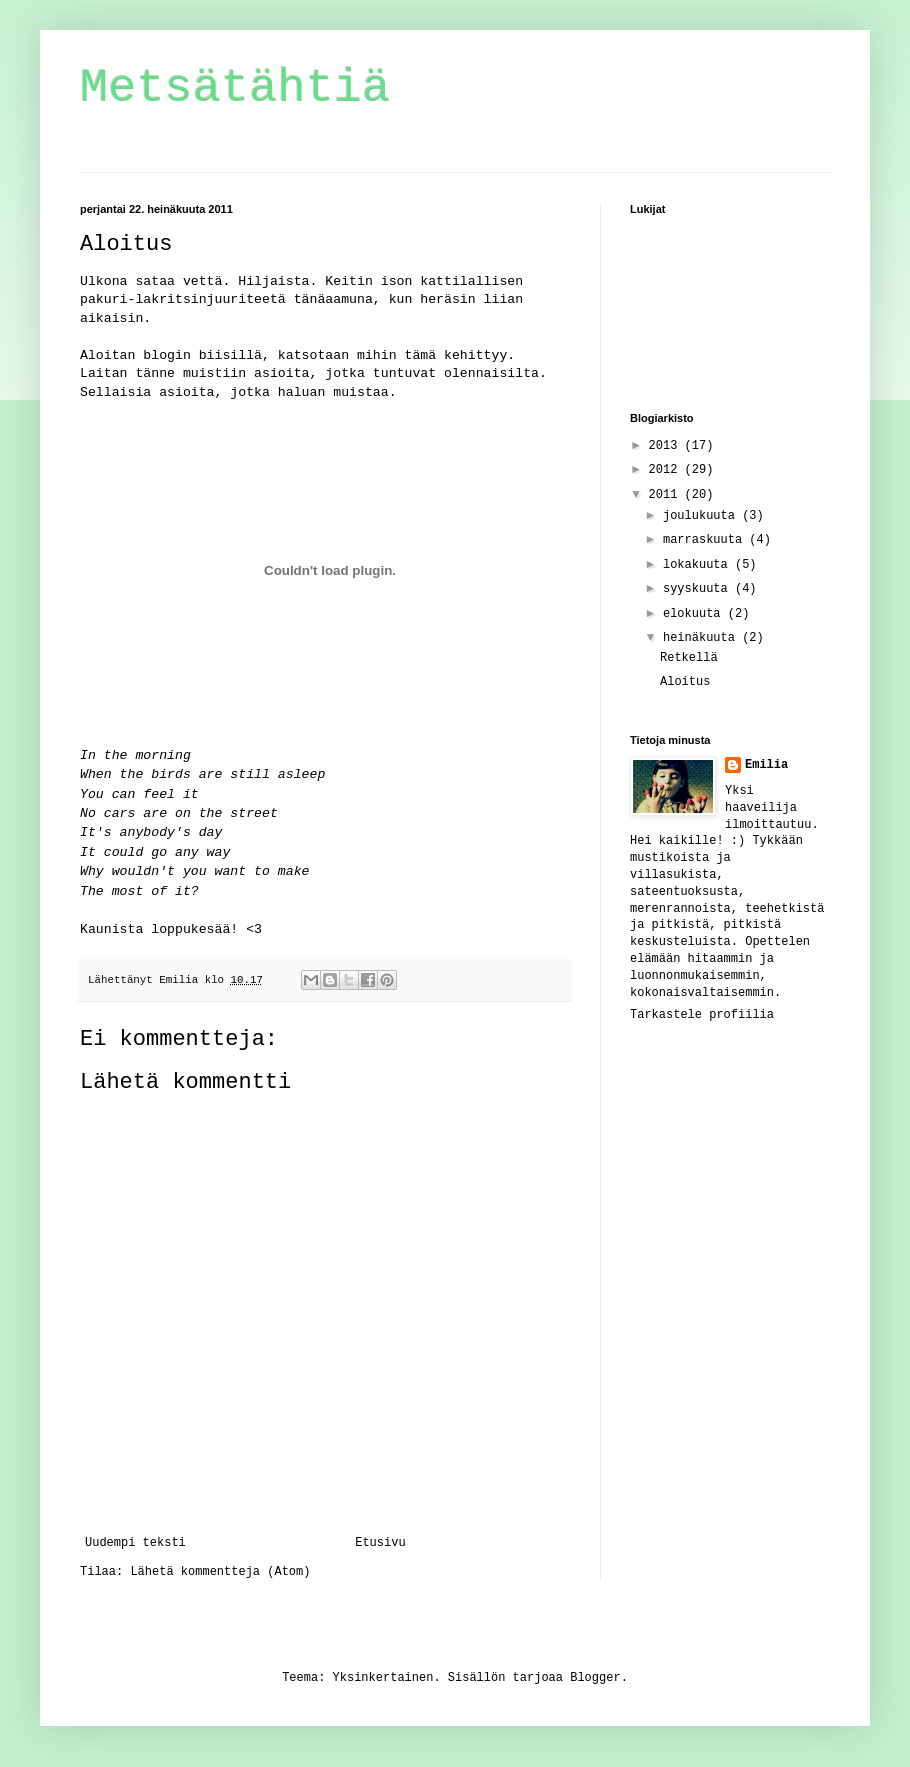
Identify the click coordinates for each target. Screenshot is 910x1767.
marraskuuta (706, 540)
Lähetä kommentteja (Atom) (220, 1572)
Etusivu (380, 1543)
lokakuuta (699, 565)
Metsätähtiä (235, 88)
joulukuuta (702, 516)
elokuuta (695, 614)
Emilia (766, 765)
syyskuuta (699, 589)
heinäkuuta (702, 638)
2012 (667, 470)
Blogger (595, 1678)
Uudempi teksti (135, 1543)
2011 (667, 495)
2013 (667, 446)
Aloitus (685, 682)
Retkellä (689, 658)
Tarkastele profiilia (702, 1015)
